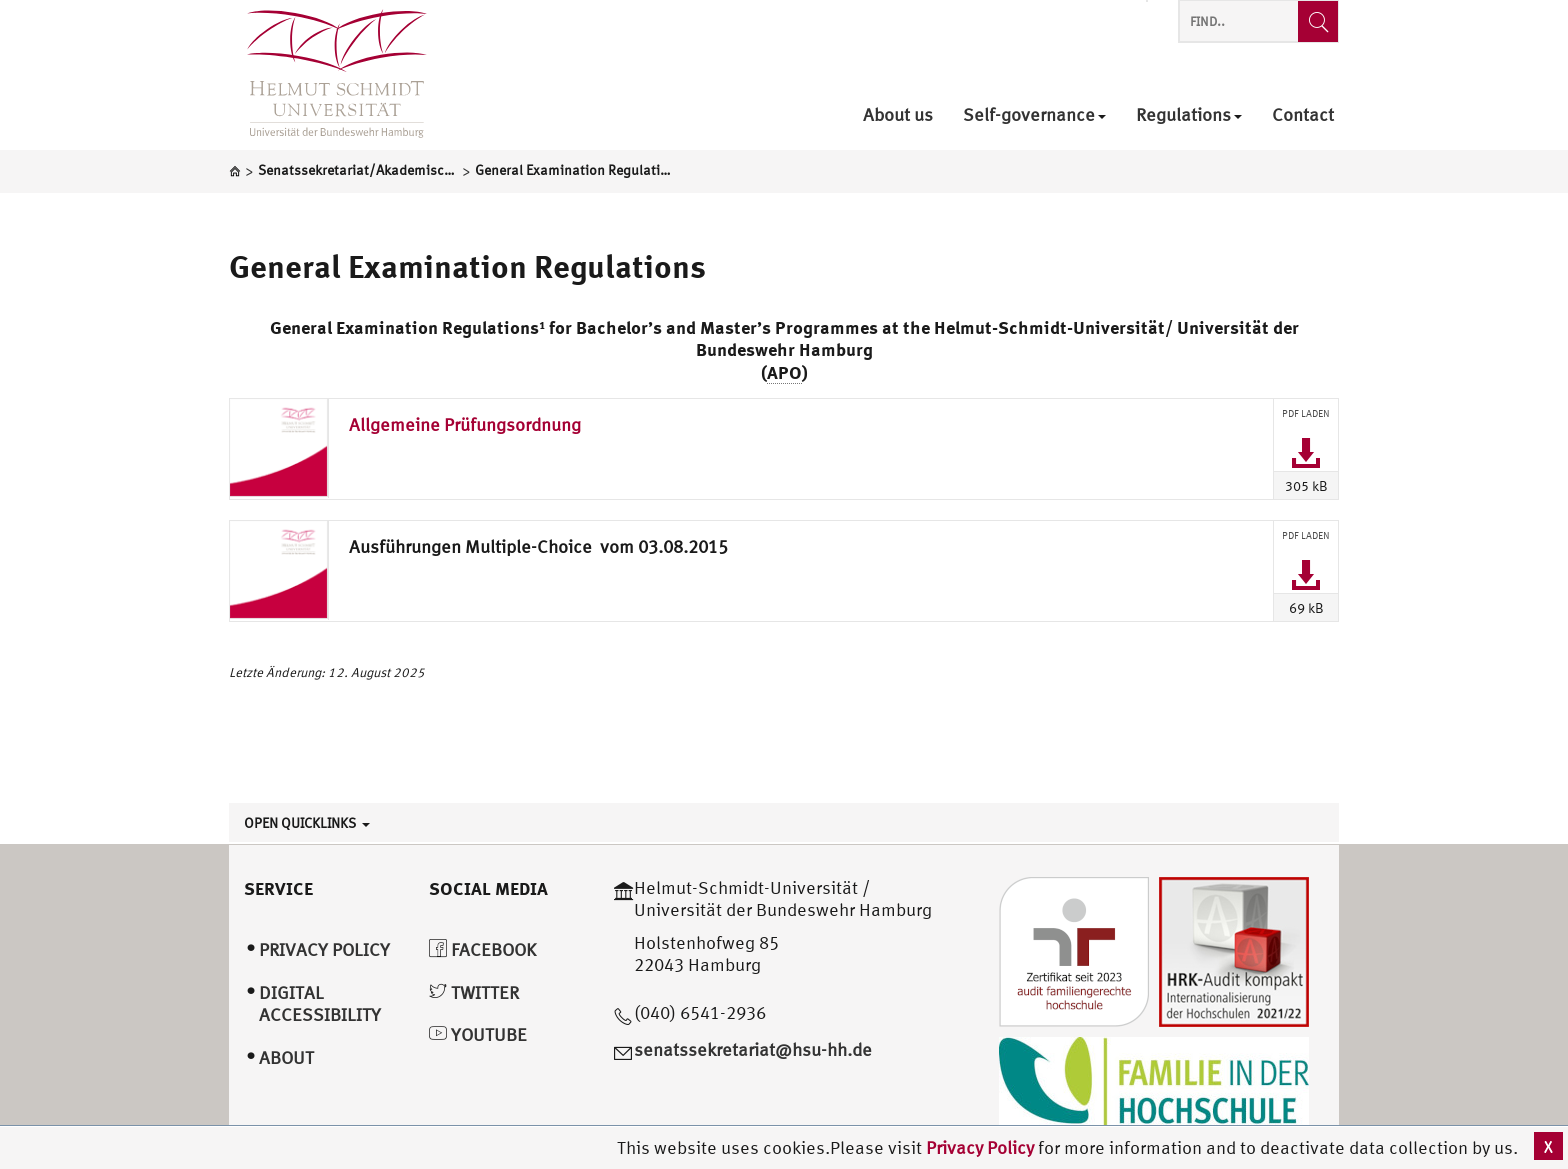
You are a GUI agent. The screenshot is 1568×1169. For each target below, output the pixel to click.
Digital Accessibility (320, 1004)
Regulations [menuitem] (1189, 115)
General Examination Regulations (467, 266)
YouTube (478, 1034)
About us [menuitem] (898, 115)
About (286, 1057)
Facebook (482, 949)
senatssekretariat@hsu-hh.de (753, 1049)
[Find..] (1318, 21)
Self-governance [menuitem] (1034, 115)
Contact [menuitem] (1303, 115)
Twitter (474, 992)
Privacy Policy (982, 1147)
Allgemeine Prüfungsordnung (465, 424)
